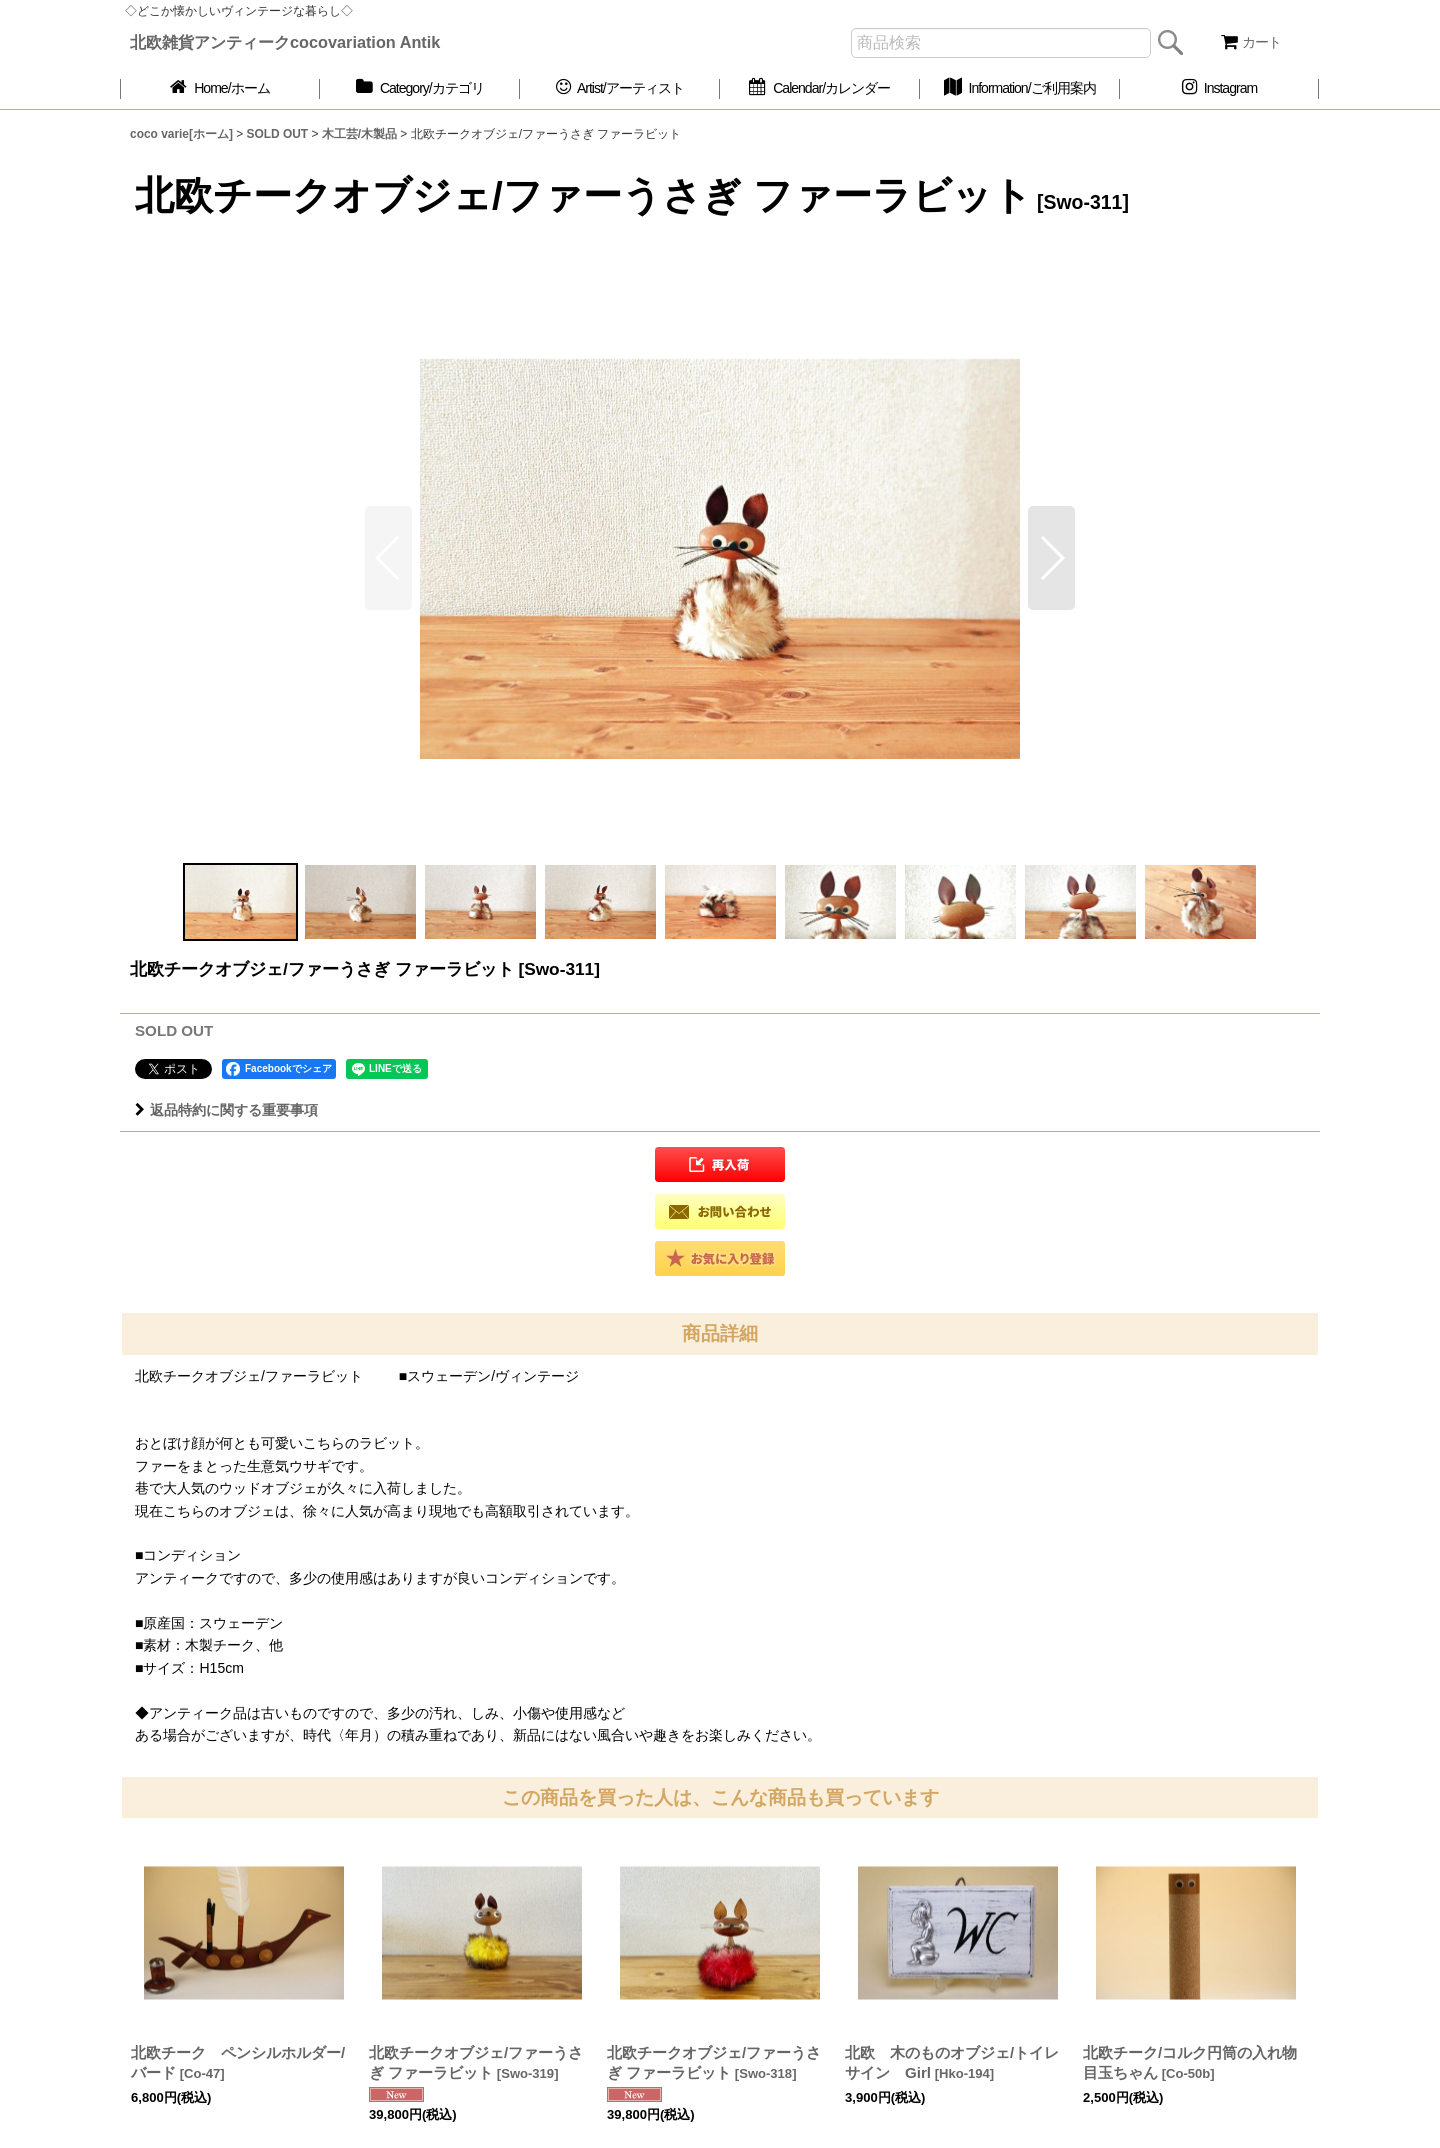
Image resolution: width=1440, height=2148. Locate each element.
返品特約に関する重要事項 (226, 1110)
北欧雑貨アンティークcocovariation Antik (285, 42)
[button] (1051, 558)
